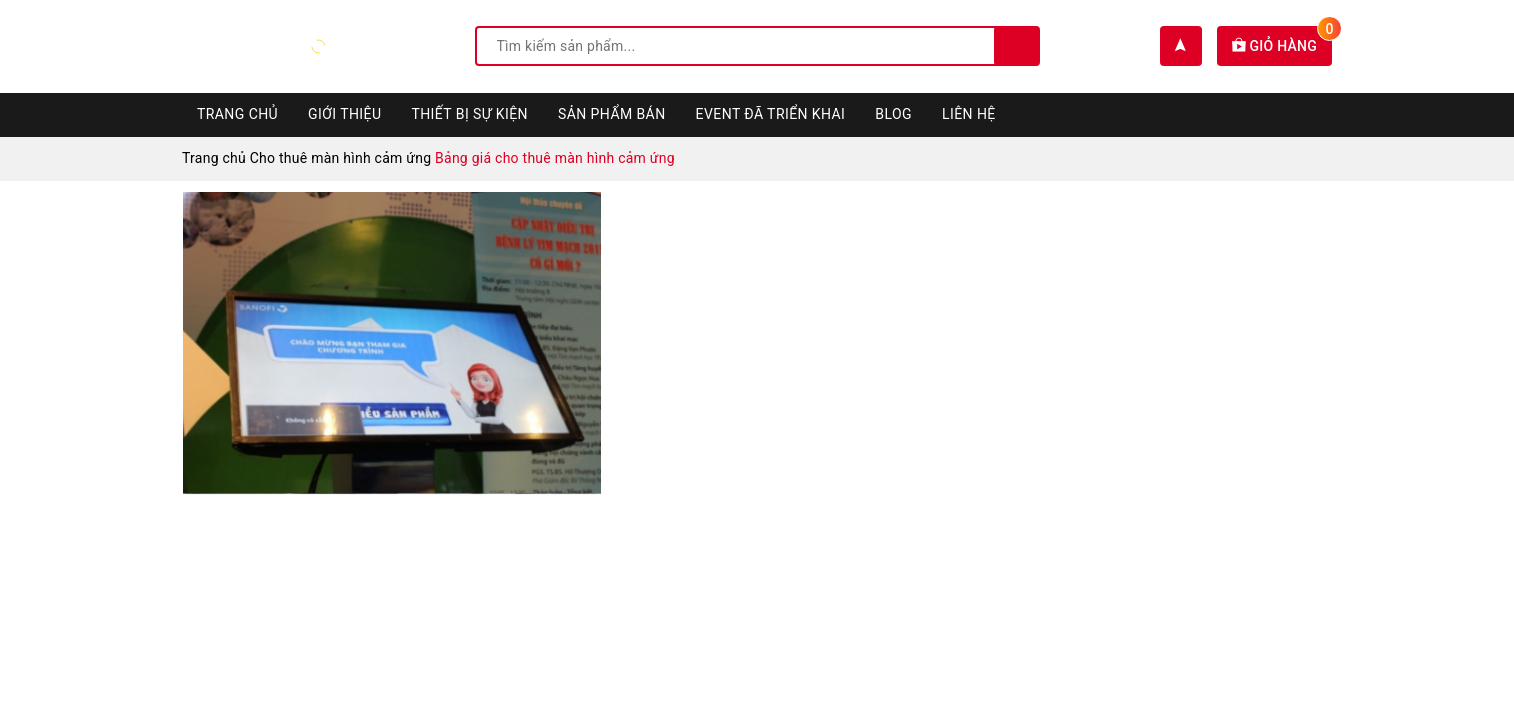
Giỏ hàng (1282, 46)
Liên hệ (969, 114)
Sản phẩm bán (612, 114)
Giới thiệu (344, 114)
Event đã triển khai (771, 114)
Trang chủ (237, 114)
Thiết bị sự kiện (469, 114)
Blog (893, 114)
